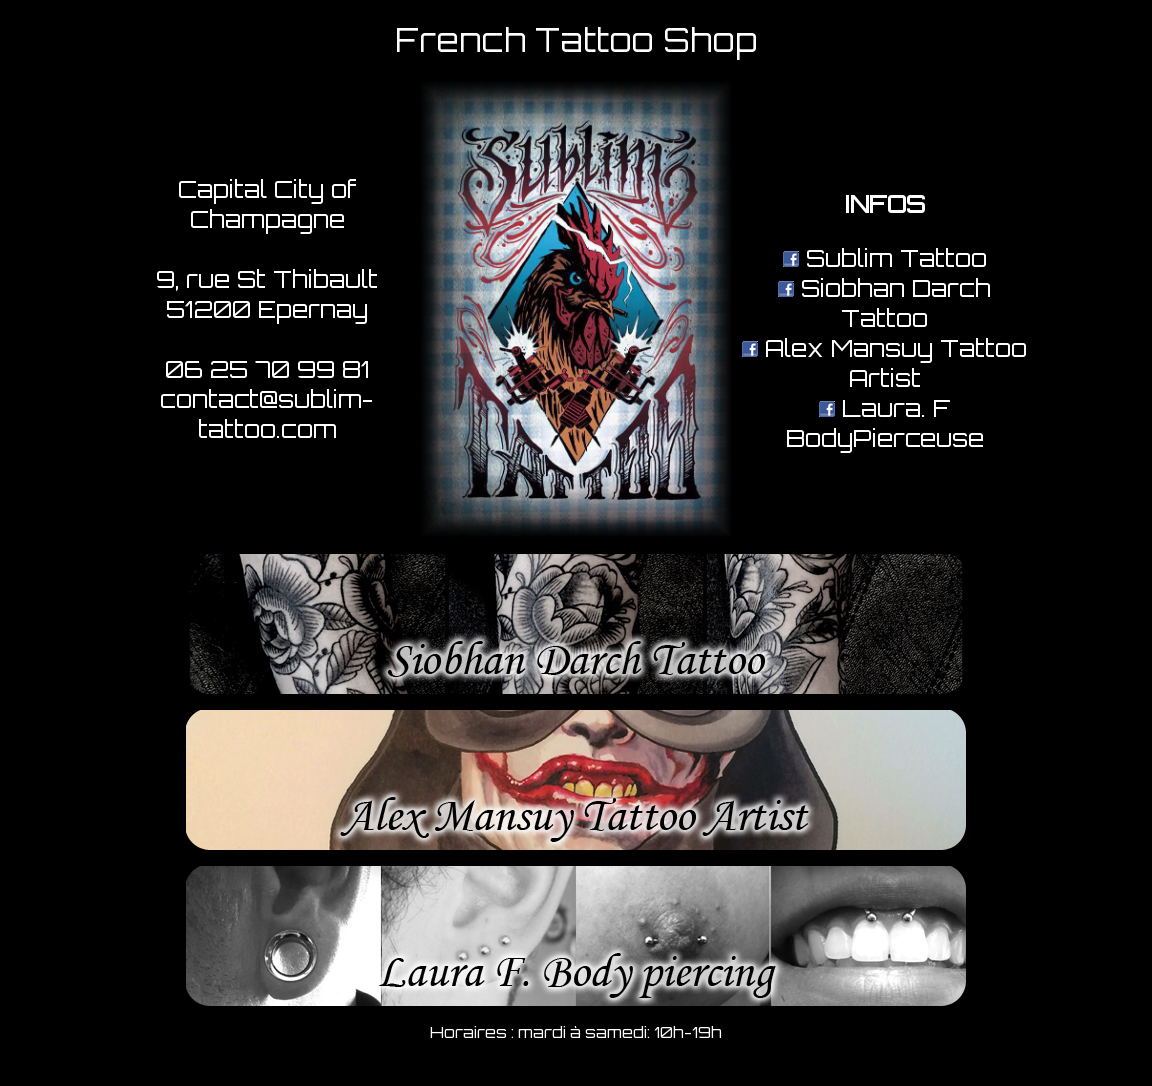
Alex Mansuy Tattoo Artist (884, 363)
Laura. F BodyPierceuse (885, 423)
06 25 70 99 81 (267, 369)
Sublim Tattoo (885, 258)
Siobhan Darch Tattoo (884, 303)
